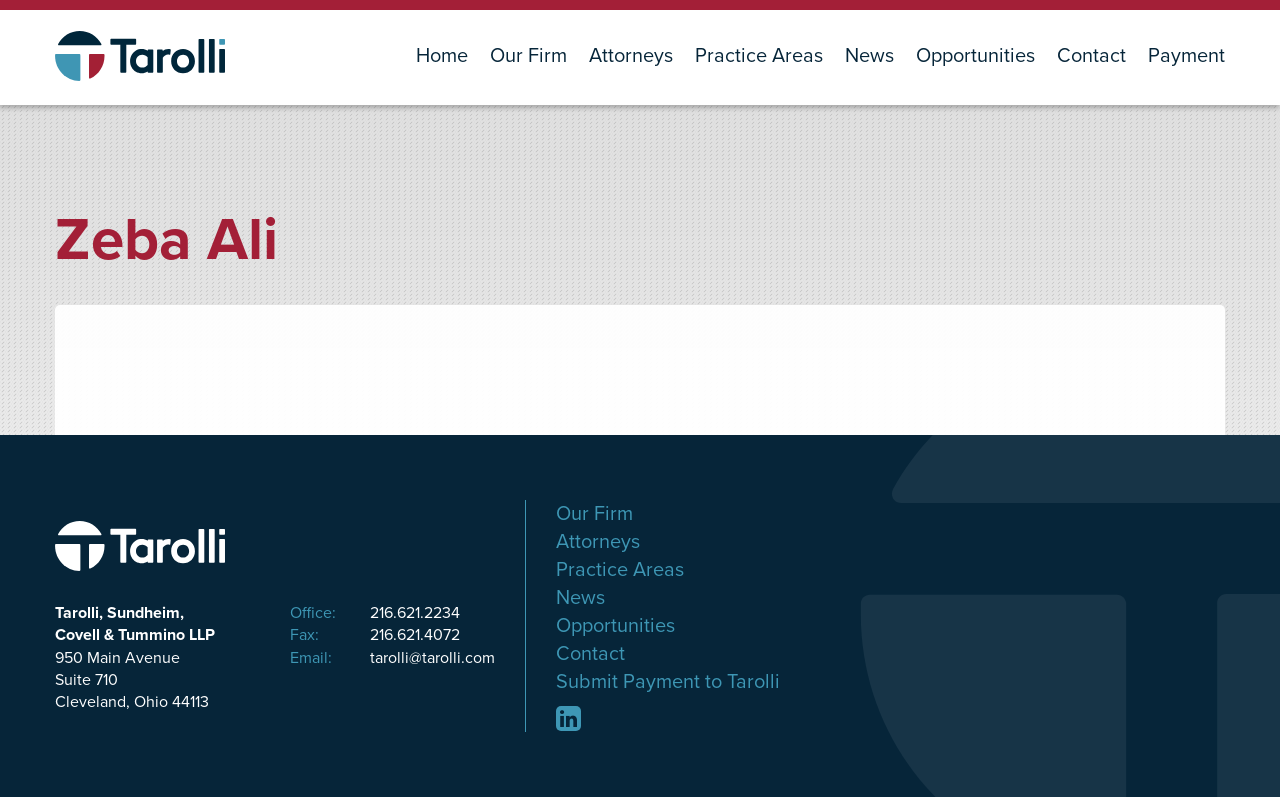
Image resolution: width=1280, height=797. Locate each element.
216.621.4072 (375, 635)
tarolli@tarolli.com (392, 658)
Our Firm (528, 56)
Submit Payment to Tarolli (668, 682)
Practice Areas (759, 56)
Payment (1186, 56)
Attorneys (631, 56)
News (869, 56)
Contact (1091, 56)
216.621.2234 (375, 613)
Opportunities (975, 56)
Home (442, 56)
